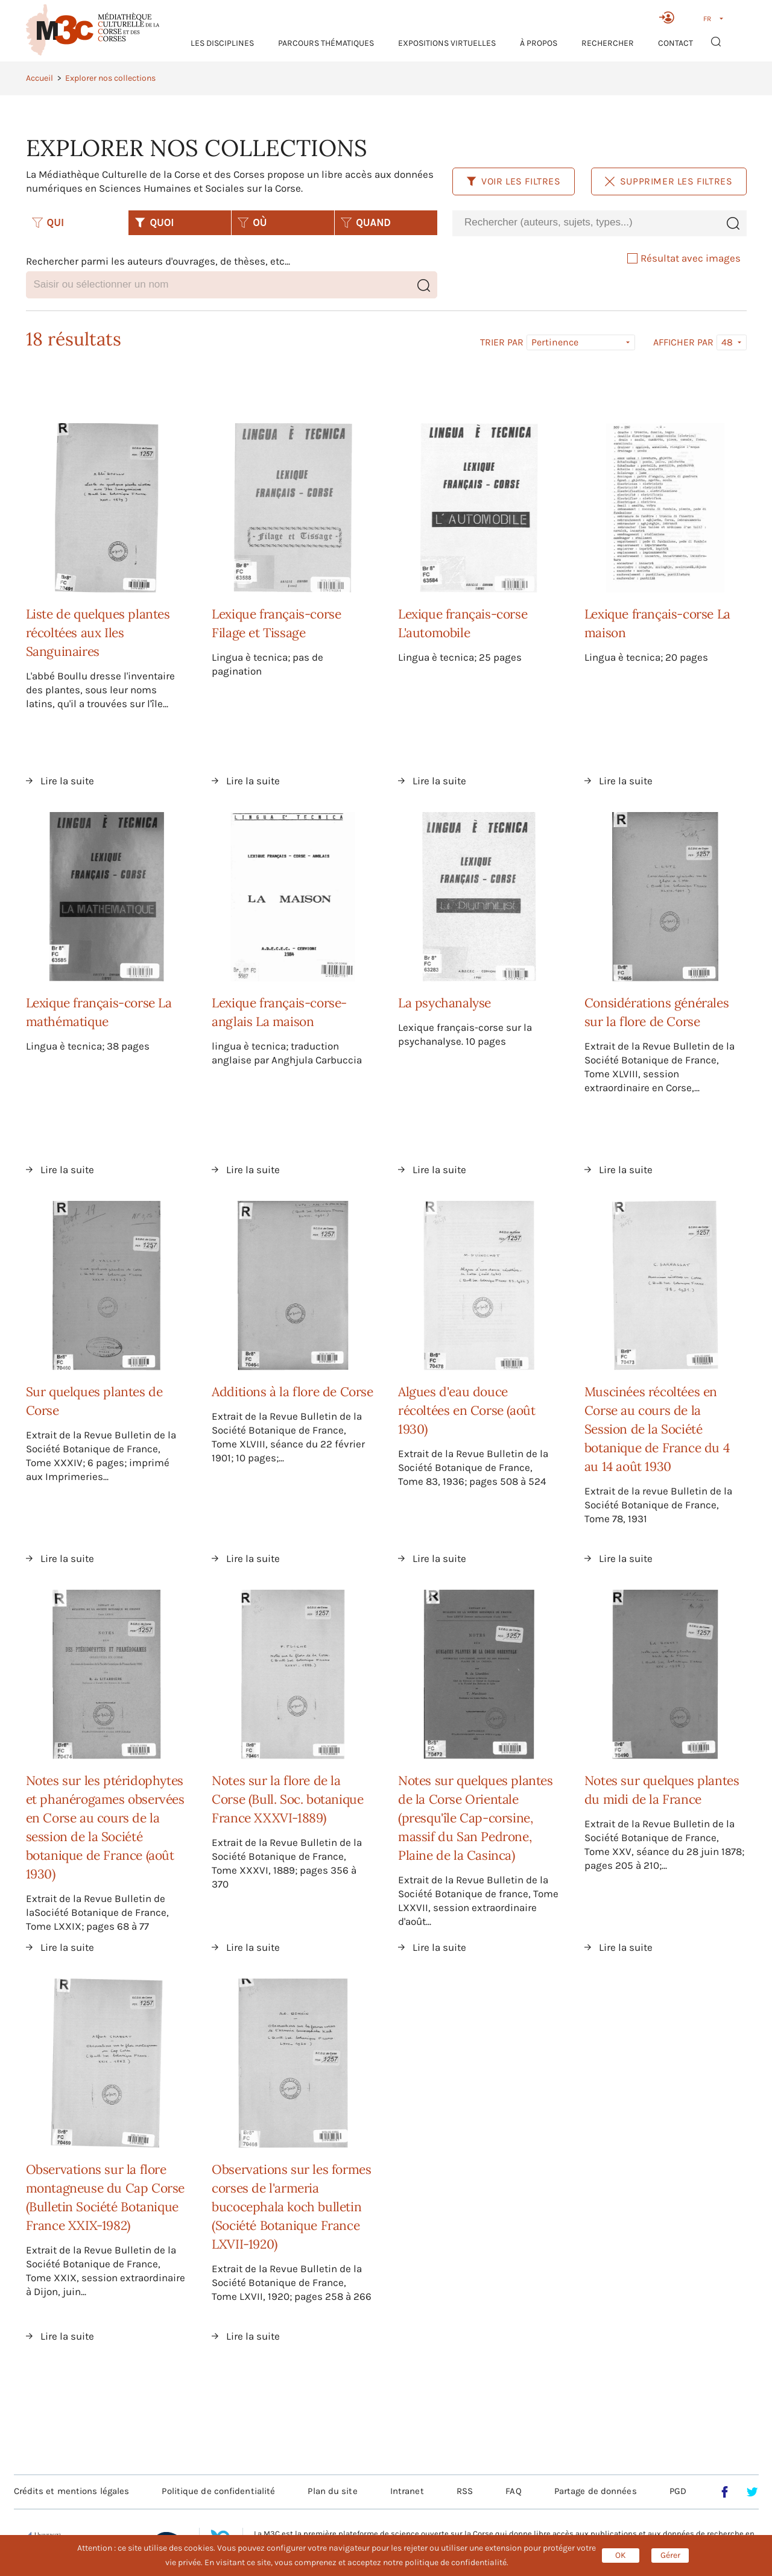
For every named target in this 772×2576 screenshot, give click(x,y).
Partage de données (595, 2491)
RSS (465, 2491)
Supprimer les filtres (669, 181)
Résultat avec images (684, 258)
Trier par (502, 342)
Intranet (407, 2491)
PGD (677, 2491)
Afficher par (683, 342)
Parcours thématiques (326, 43)
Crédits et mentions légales (72, 2491)
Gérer (670, 2555)
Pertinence (554, 342)
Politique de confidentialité (218, 2491)
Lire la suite (67, 781)
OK (620, 2555)
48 (727, 342)
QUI (48, 222)
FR (707, 18)
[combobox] (585, 222)
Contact (675, 43)
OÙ (252, 222)
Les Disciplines (222, 43)
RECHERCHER (607, 43)
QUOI (154, 222)
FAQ (513, 2491)
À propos (538, 43)
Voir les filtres (513, 181)
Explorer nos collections (110, 78)
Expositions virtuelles (447, 43)
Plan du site (332, 2491)
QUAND (366, 222)
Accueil (39, 78)
